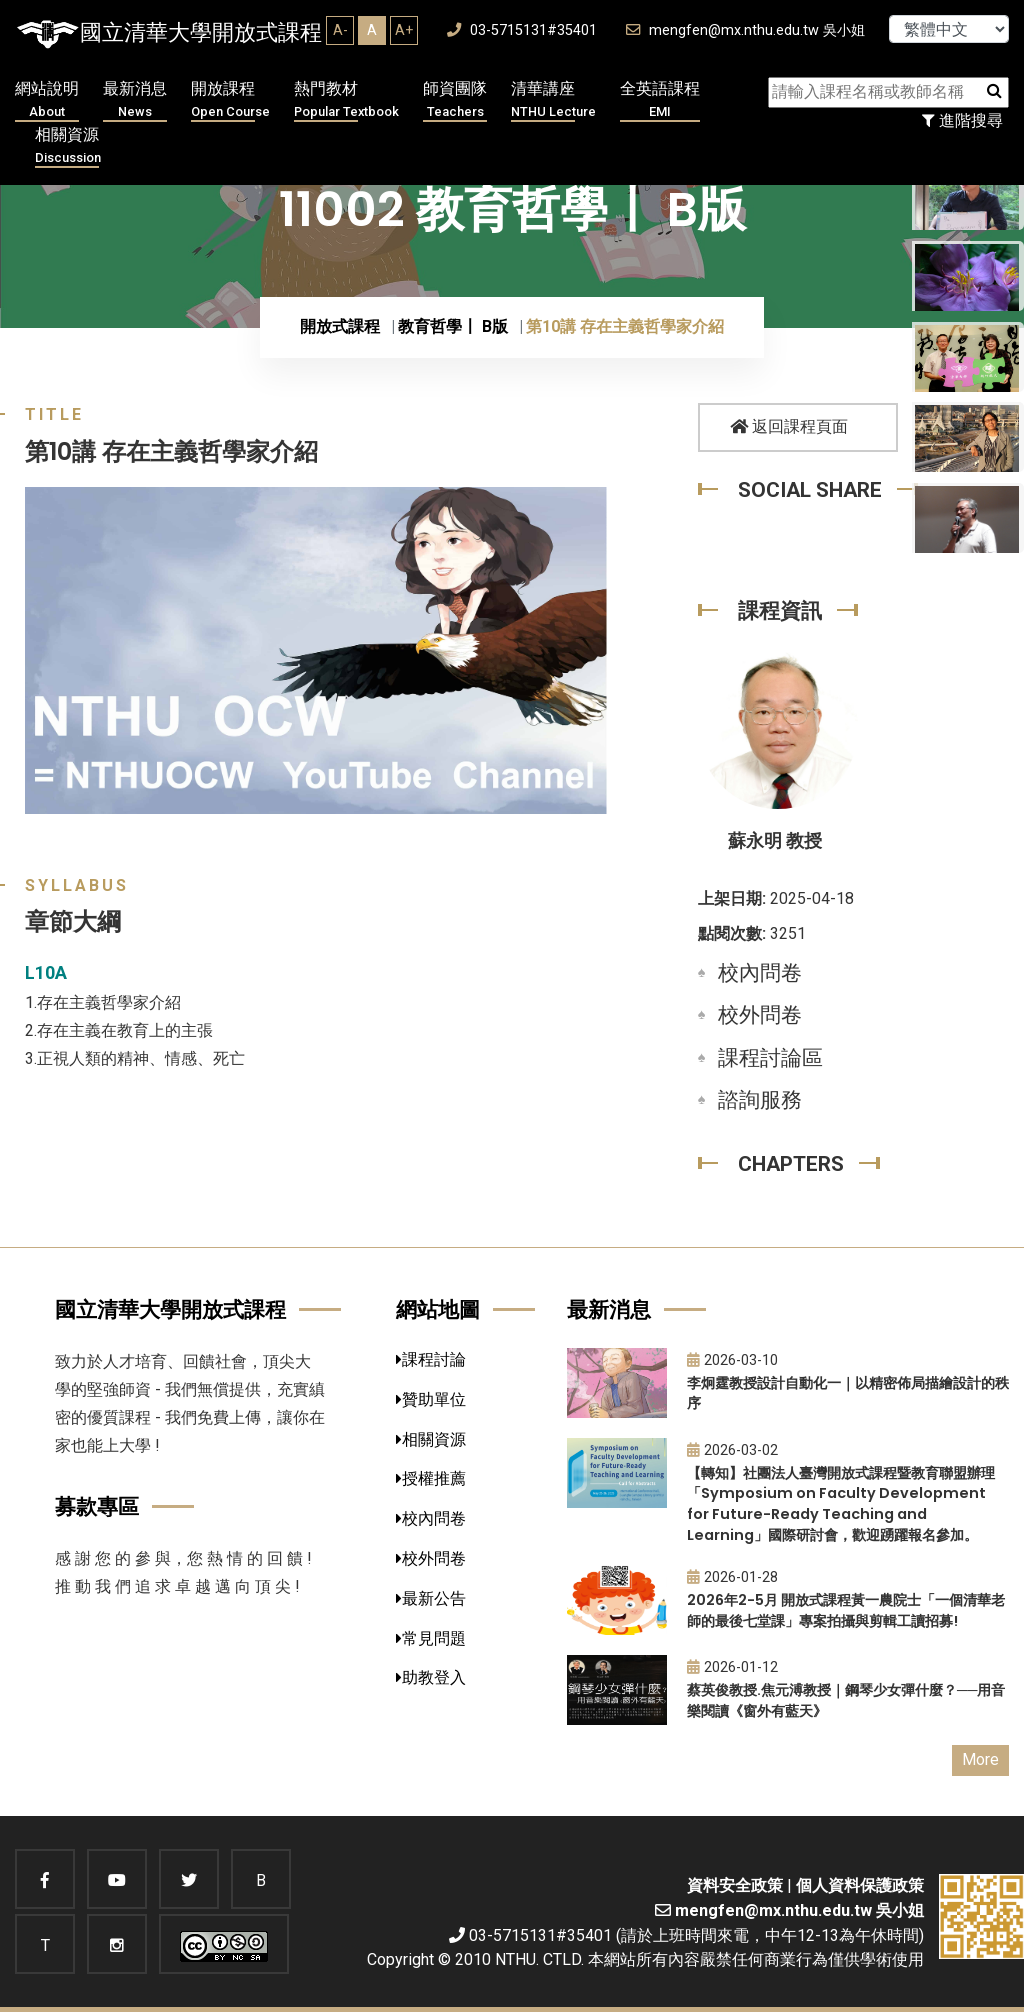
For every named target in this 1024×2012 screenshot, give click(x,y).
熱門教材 (346, 100)
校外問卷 (760, 1015)
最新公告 (431, 1598)
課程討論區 (770, 1058)
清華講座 (553, 100)
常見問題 (431, 1638)
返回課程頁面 (789, 426)
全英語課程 (660, 100)
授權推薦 (431, 1478)
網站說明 (47, 100)
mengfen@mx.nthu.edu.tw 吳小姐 (745, 30)
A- (340, 30)
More (980, 1759)
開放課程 (230, 100)
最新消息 (135, 100)
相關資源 (68, 146)
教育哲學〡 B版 (453, 326)
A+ (404, 30)
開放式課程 (340, 326)
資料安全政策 (735, 1885)
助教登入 (431, 1677)
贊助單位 (431, 1399)
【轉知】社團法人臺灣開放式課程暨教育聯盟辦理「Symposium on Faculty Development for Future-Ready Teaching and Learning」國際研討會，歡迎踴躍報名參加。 (841, 1504)
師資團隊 (455, 100)
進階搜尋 (962, 120)
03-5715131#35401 (522, 30)
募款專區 (97, 1506)
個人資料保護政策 (860, 1885)
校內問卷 (760, 973)
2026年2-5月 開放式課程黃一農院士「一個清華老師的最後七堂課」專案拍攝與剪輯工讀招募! (846, 1610)
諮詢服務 (760, 1100)
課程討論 (431, 1359)
